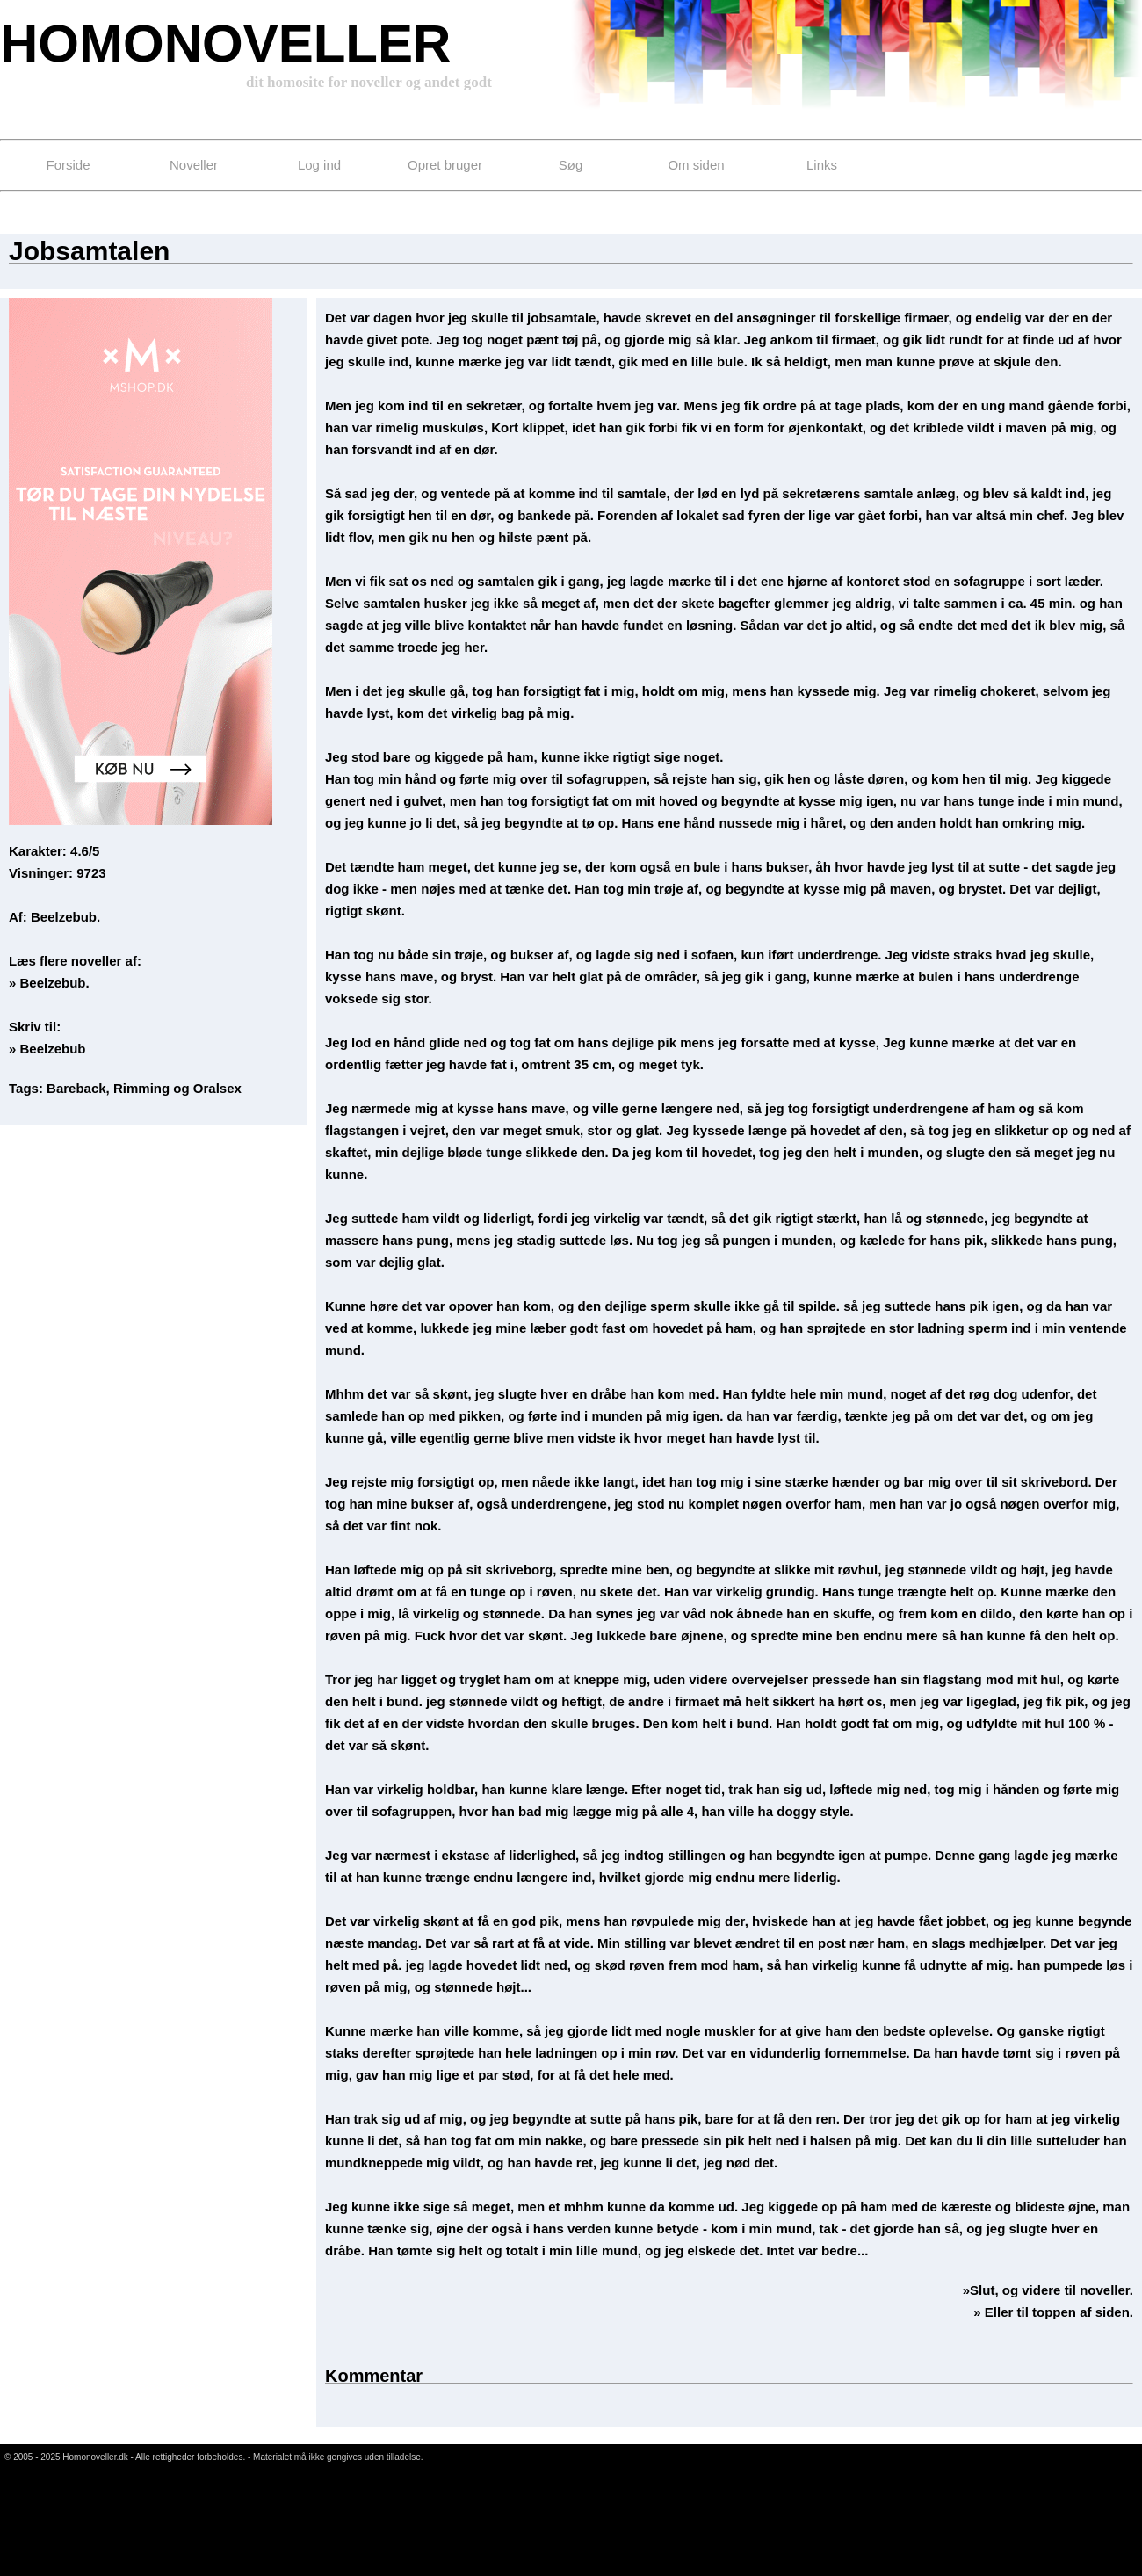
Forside (68, 164)
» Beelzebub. (49, 982)
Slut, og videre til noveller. (1051, 2290)
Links (821, 164)
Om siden (696, 164)
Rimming (141, 1088)
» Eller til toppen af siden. (1053, 2312)
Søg (571, 164)
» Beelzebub (47, 1048)
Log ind (319, 164)
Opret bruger (445, 164)
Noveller (194, 164)
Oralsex (217, 1088)
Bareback (76, 1088)
